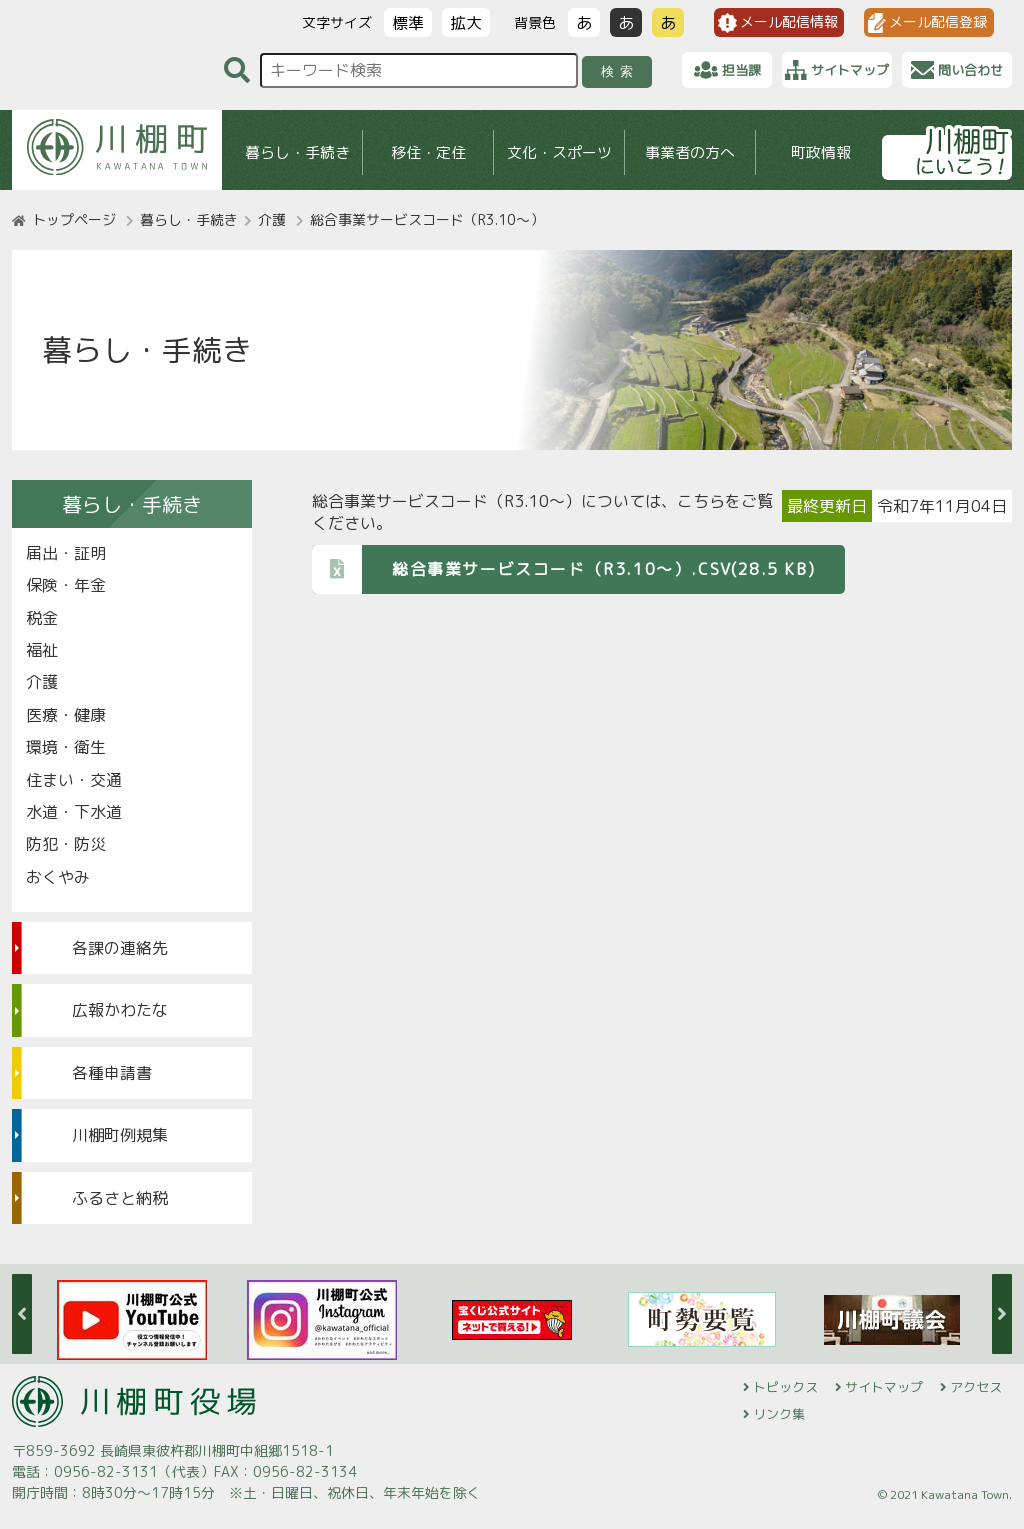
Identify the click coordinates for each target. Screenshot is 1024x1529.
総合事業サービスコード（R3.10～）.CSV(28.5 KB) (563, 568)
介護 (272, 219)
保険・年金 (66, 585)
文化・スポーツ (559, 152)
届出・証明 (66, 553)
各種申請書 (112, 1073)
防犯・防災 (66, 844)
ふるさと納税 (120, 1198)
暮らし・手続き (297, 152)
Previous (22, 1314)
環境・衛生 (66, 747)
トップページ (74, 219)
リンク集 (779, 1414)
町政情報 (821, 152)
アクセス (976, 1387)
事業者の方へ (690, 152)
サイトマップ (884, 1387)
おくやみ (58, 877)
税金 (42, 618)
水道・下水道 (74, 812)
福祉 (42, 650)
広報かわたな (120, 1010)
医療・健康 (66, 715)
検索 (620, 71)
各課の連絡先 (120, 948)
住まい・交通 (74, 780)
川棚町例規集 (120, 1135)
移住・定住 (428, 152)
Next (1002, 1314)
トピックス (785, 1387)
